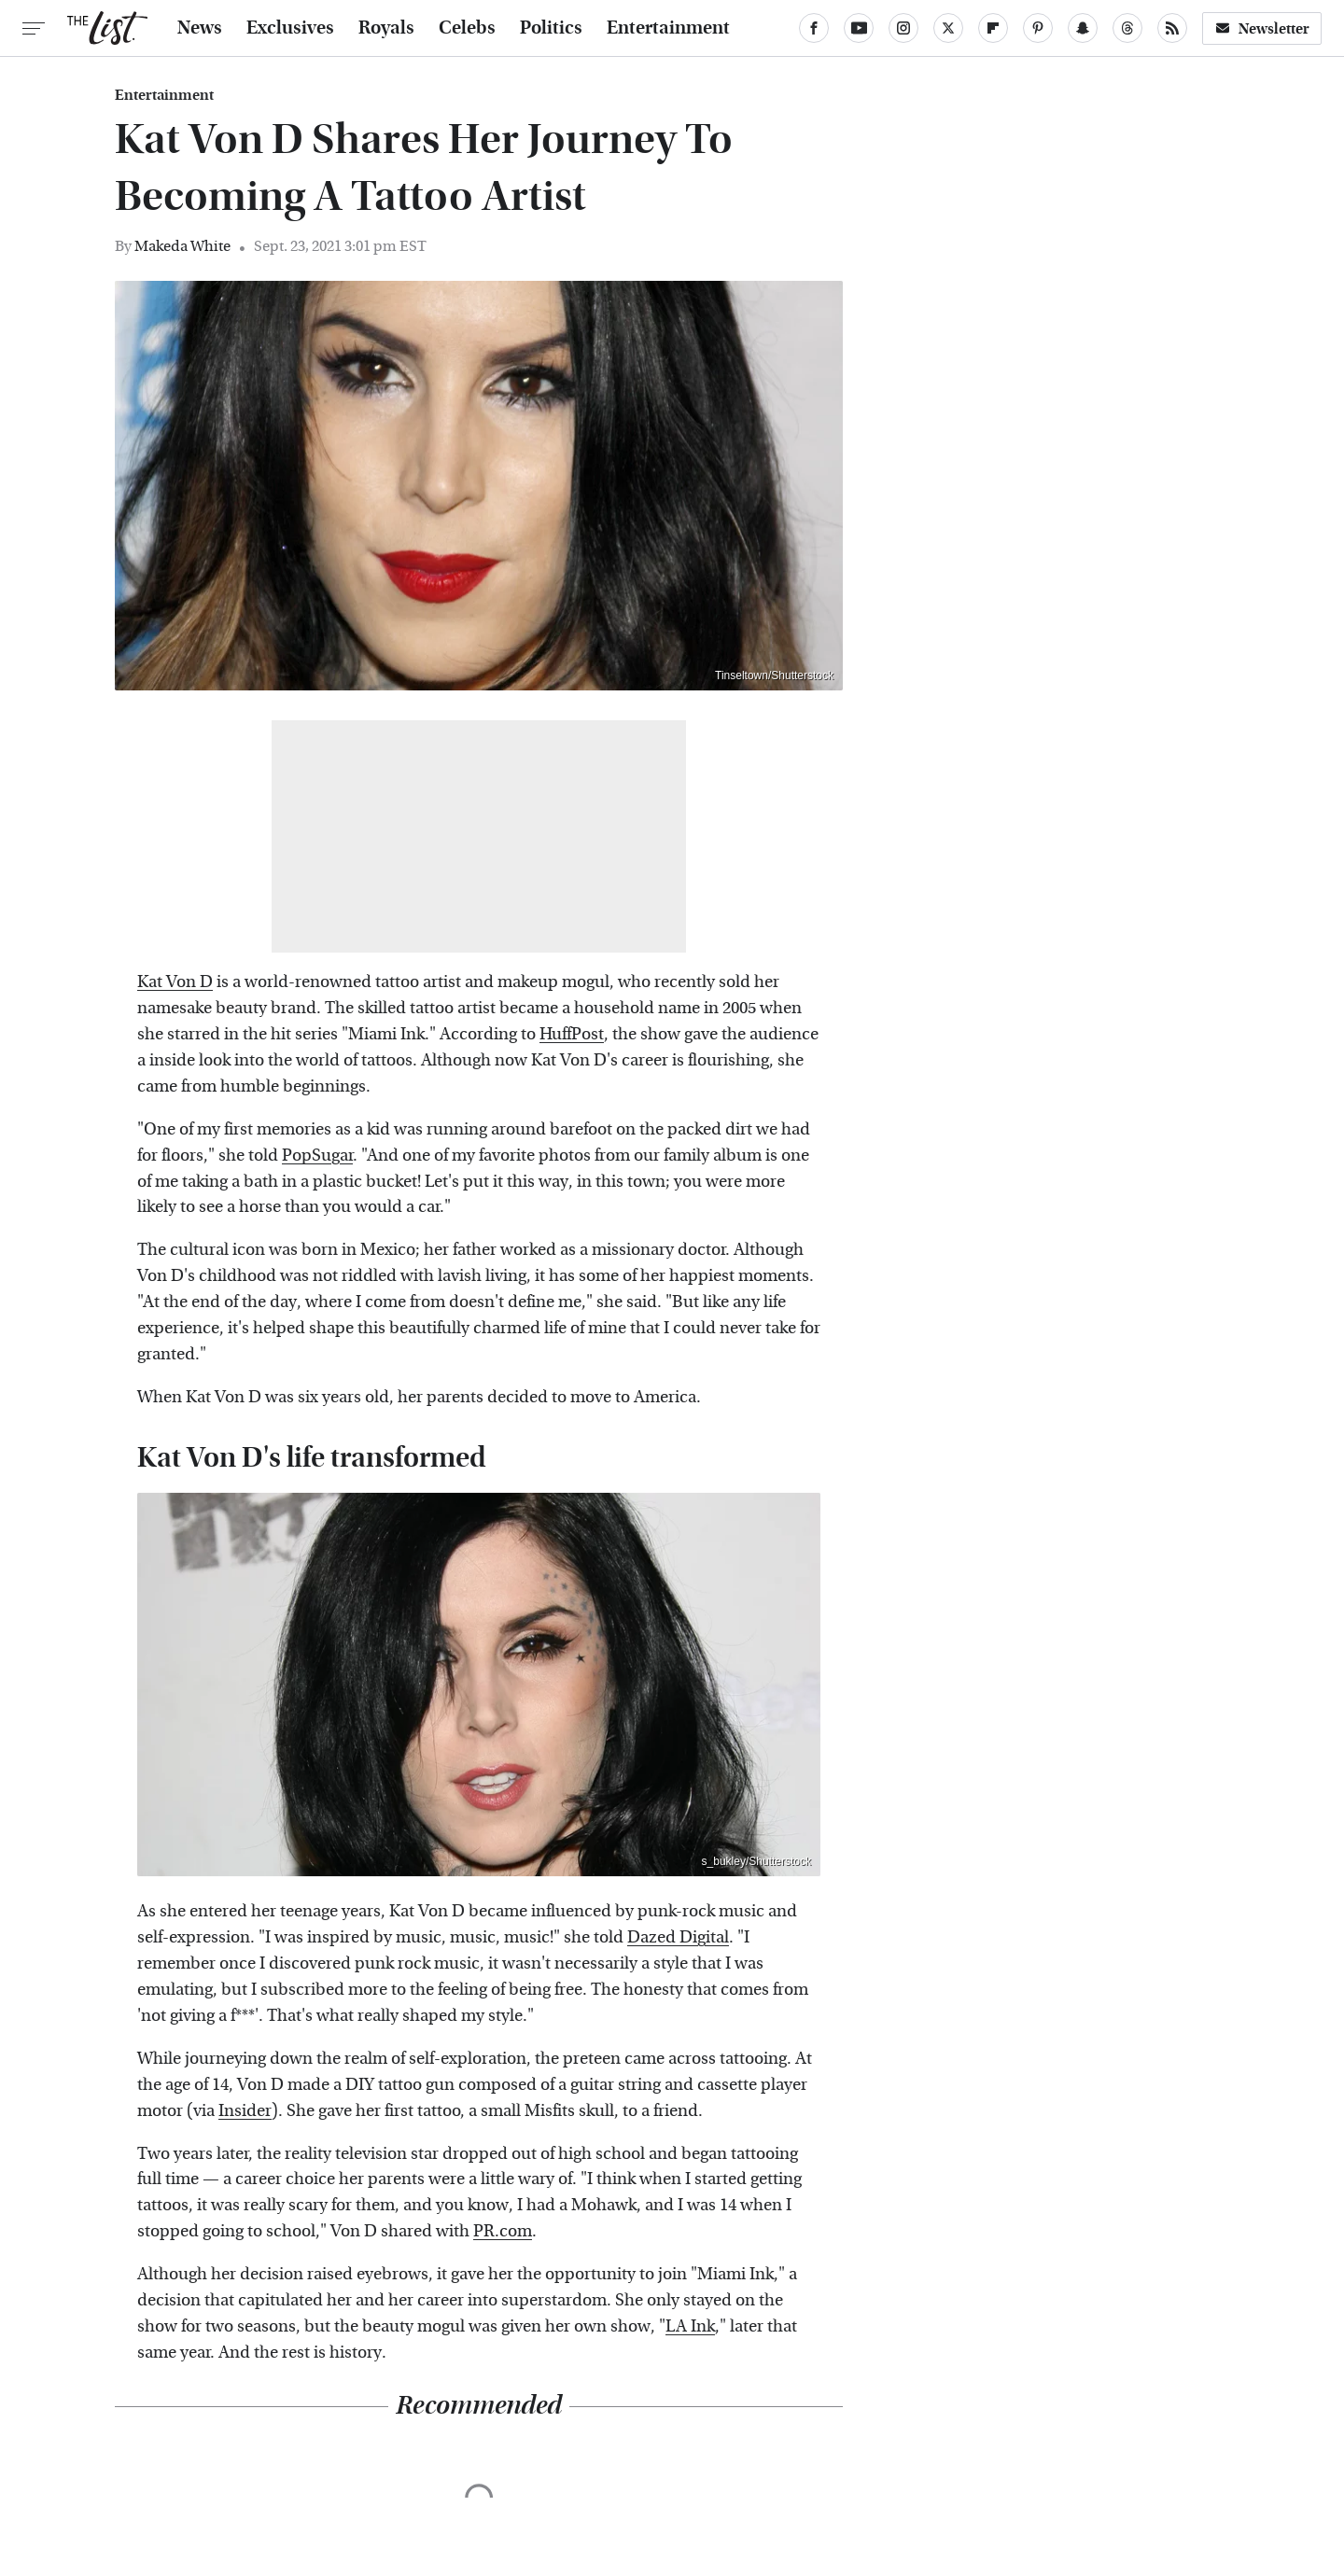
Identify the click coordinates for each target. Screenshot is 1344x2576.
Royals (386, 28)
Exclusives (290, 28)
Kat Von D (175, 982)
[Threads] (1127, 28)
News (199, 28)
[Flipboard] (993, 28)
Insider (245, 2111)
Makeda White (182, 246)
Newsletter (1261, 28)
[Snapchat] (1083, 28)
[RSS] (1172, 28)
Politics (551, 28)
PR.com (502, 2231)
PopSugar (317, 1155)
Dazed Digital (678, 1937)
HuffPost (571, 1034)
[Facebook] (814, 28)
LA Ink (690, 2326)
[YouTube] (859, 28)
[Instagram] (903, 28)
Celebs (467, 28)
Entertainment (668, 28)
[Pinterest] (1038, 28)
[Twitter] (948, 28)
